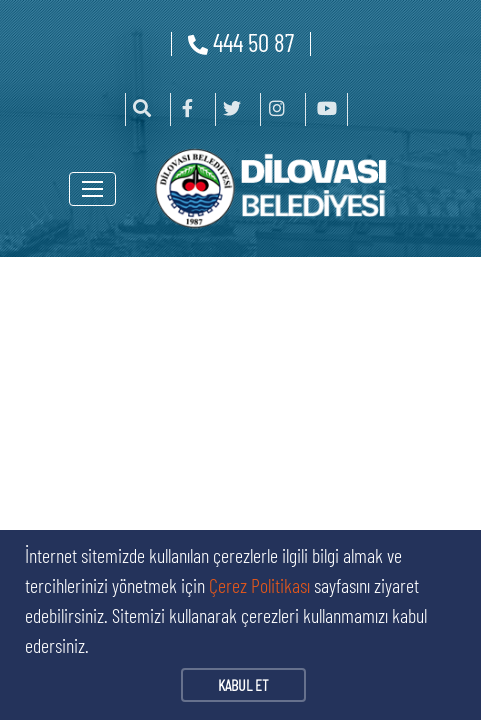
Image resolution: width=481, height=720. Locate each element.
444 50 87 (241, 42)
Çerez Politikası (259, 585)
